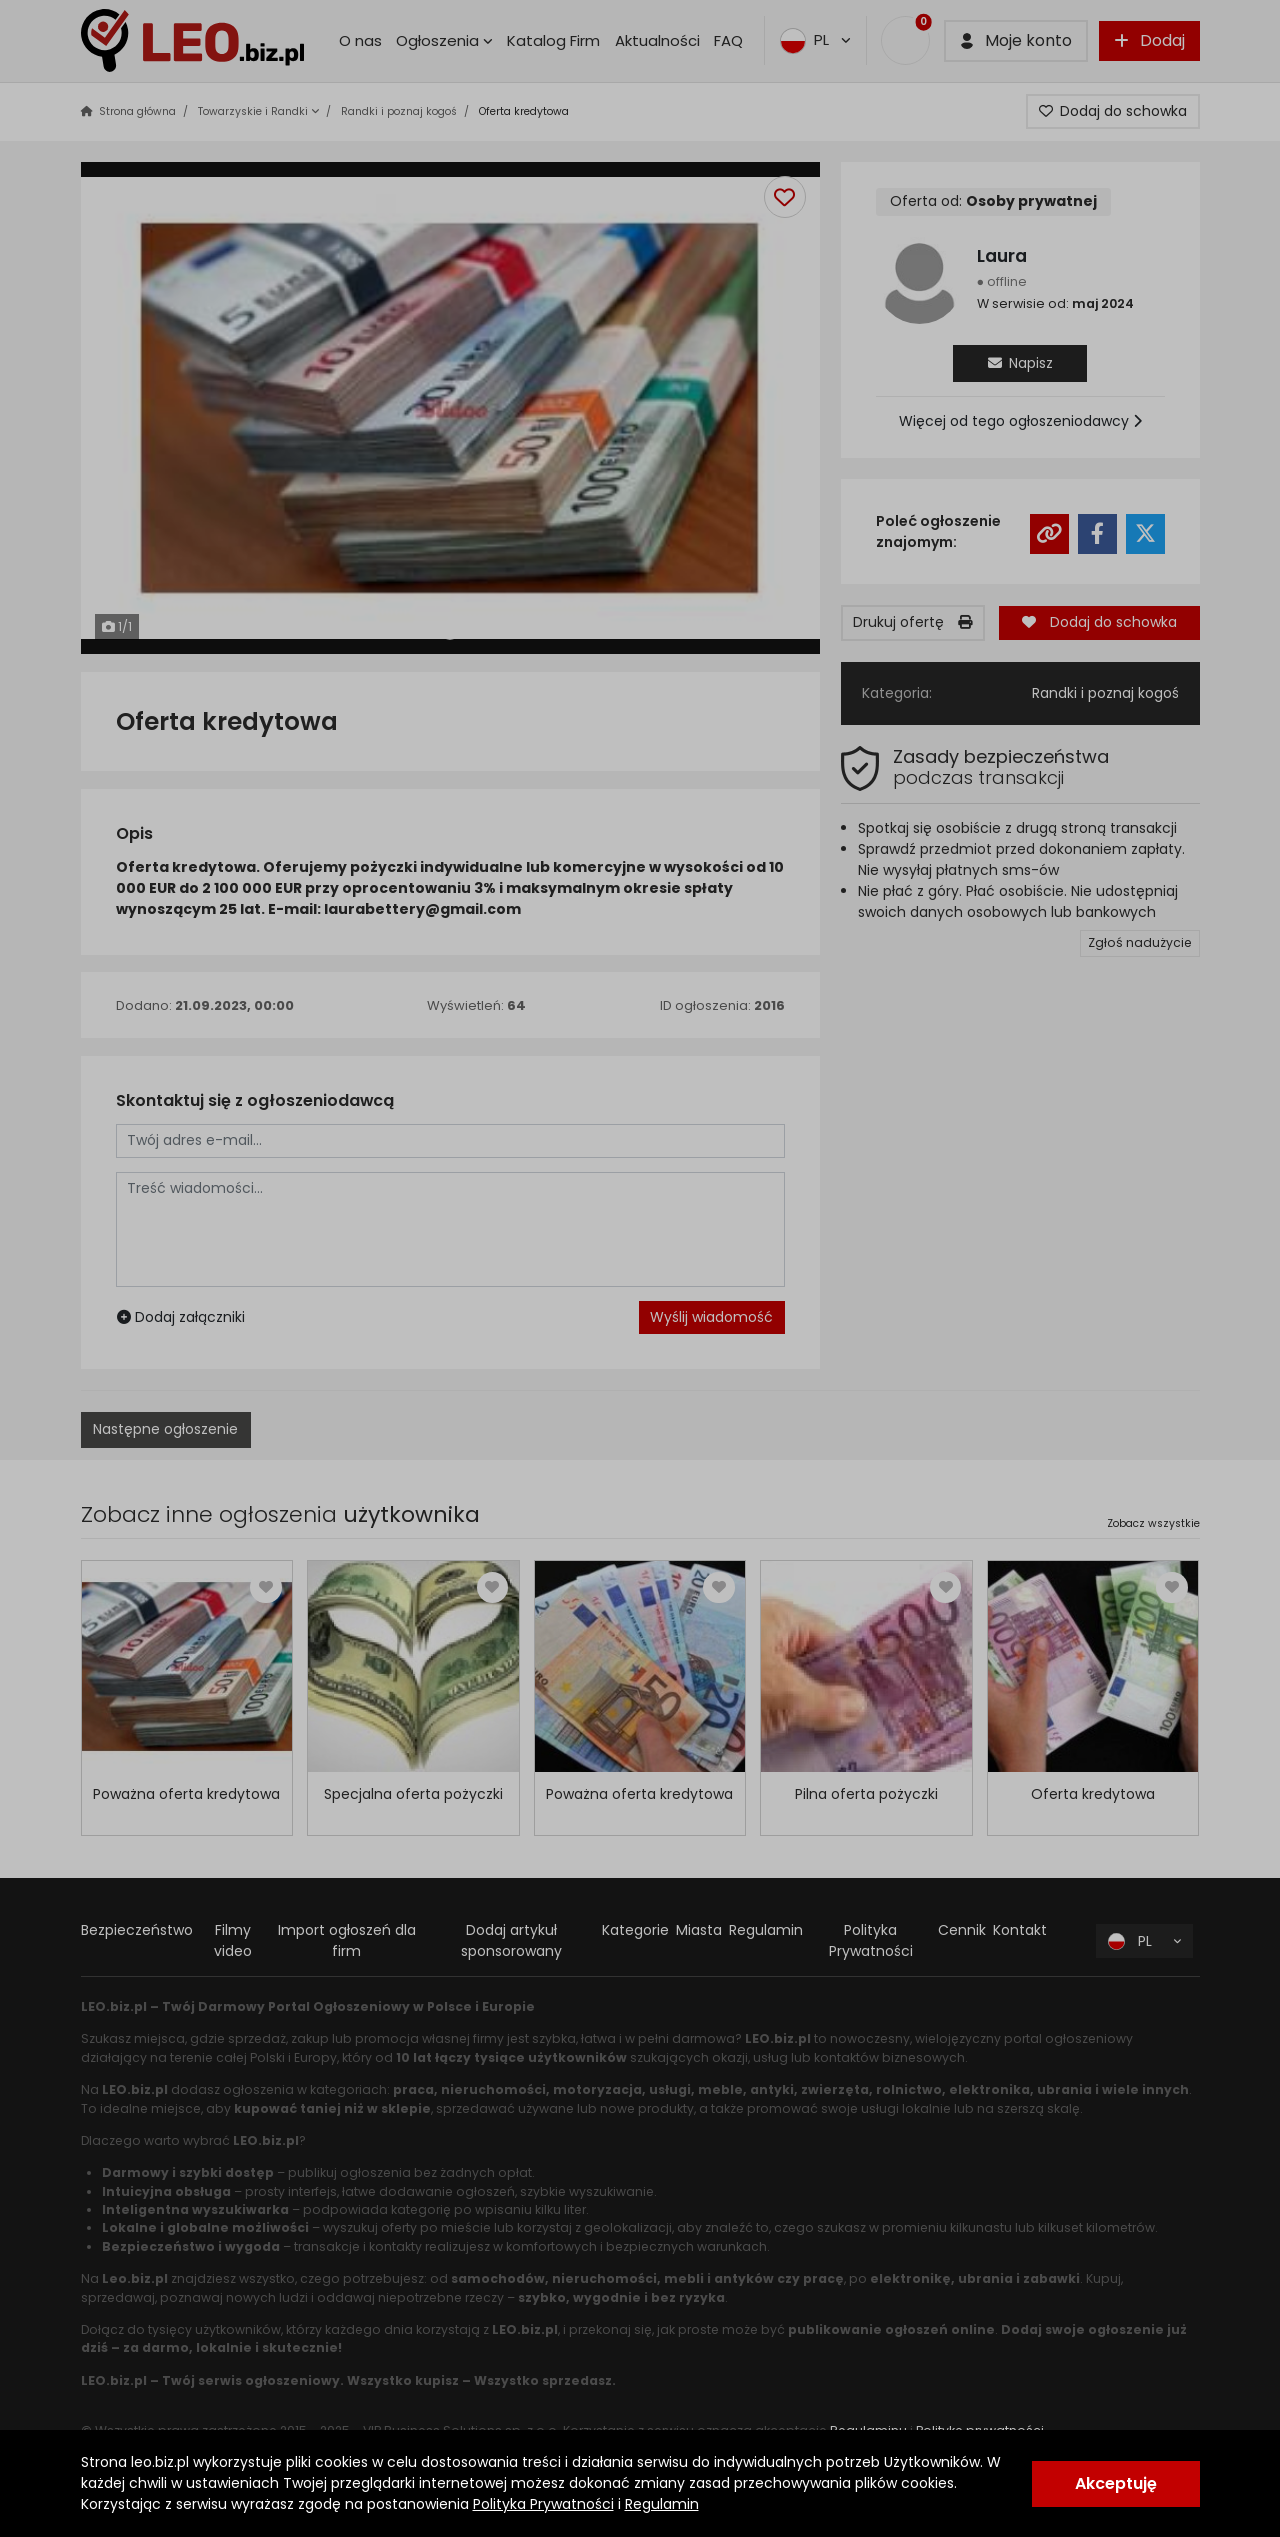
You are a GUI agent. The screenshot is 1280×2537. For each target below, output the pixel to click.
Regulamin (662, 2504)
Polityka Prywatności (543, 2504)
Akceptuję (1116, 2483)
